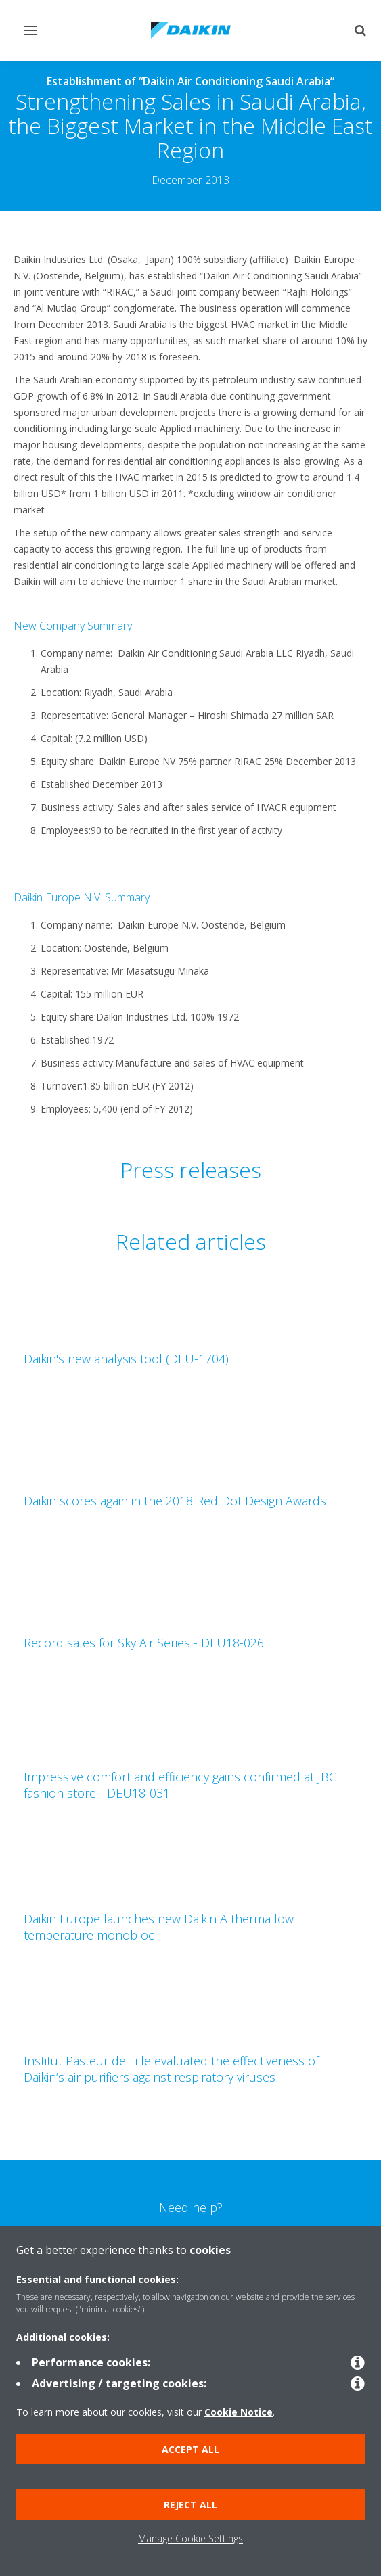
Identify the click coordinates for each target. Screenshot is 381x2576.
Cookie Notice (238, 2412)
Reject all (190, 2504)
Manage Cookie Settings (190, 2538)
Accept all (190, 2449)
